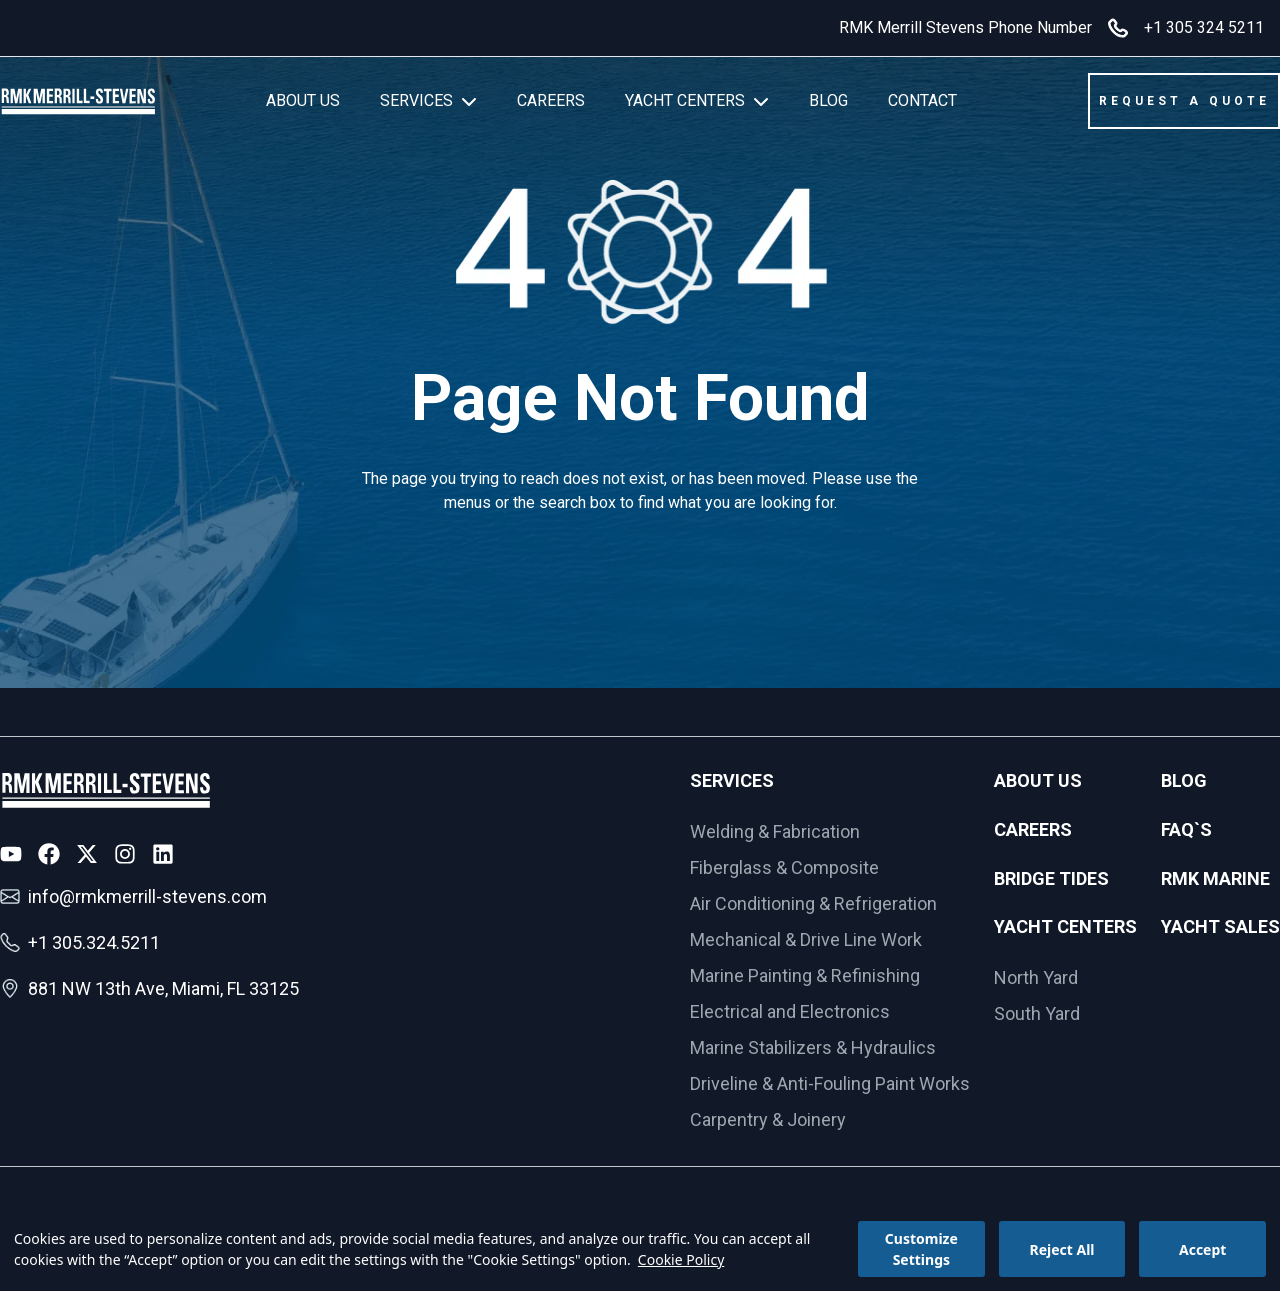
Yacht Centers (1065, 926)
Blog (1184, 780)
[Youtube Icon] (11, 854)
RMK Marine (1215, 878)
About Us (1038, 780)
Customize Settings (921, 1249)
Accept (1202, 1249)
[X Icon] (87, 854)
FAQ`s (1186, 829)
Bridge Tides (1051, 878)
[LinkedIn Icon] (163, 854)
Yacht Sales (1220, 926)
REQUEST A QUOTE (1184, 101)
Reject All (1061, 1249)
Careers (1033, 829)
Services (732, 780)
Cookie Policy (681, 1259)
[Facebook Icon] (49, 854)
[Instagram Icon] (125, 854)
